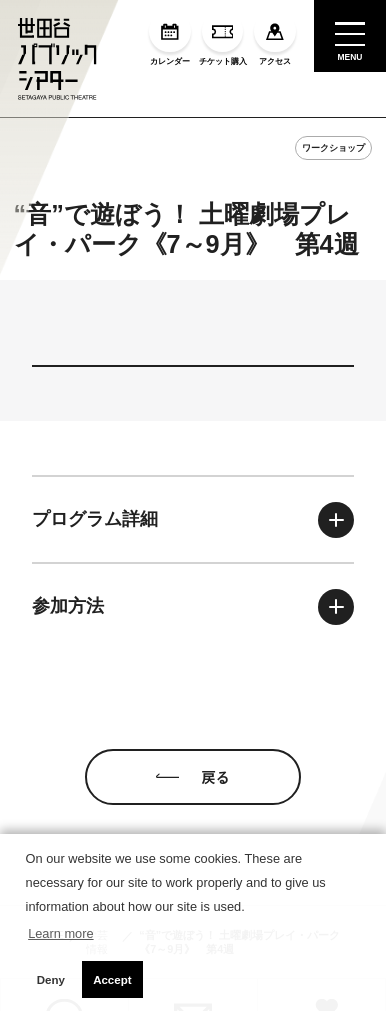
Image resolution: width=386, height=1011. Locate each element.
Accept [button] (112, 980)
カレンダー (169, 38)
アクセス (274, 38)
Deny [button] (51, 980)
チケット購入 (223, 38)
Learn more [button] (60, 933)
